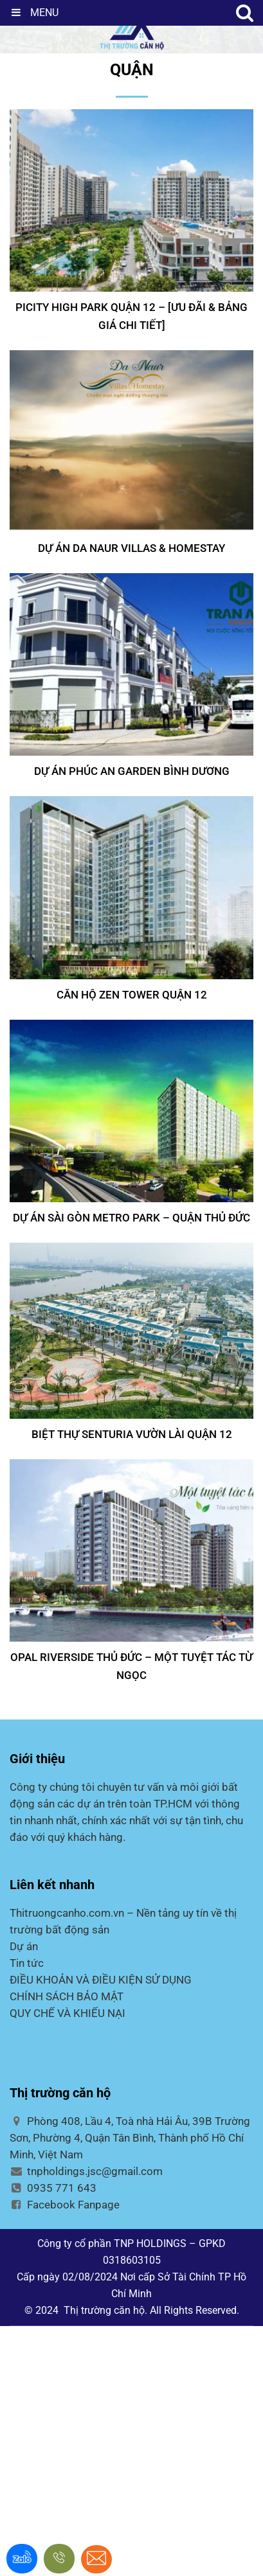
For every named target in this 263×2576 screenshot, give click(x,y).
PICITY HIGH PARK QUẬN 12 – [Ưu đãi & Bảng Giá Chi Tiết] (131, 316)
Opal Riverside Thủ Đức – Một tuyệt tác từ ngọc (131, 1666)
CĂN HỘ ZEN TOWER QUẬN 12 (132, 994)
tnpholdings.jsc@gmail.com (86, 2171)
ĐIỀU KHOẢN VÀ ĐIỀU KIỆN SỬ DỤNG (101, 1979)
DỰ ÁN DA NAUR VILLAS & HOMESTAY (131, 548)
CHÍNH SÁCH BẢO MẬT (66, 1996)
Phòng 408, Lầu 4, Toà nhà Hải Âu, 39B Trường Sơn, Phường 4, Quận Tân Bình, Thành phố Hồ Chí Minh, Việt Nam (130, 2138)
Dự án (24, 1946)
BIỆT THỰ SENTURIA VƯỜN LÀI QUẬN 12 (132, 1434)
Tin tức (27, 1963)
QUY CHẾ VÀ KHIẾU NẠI (67, 2013)
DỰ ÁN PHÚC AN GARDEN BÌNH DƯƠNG (132, 771)
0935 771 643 (53, 2187)
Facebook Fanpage (65, 2204)
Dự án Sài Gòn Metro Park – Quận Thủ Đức (131, 1217)
